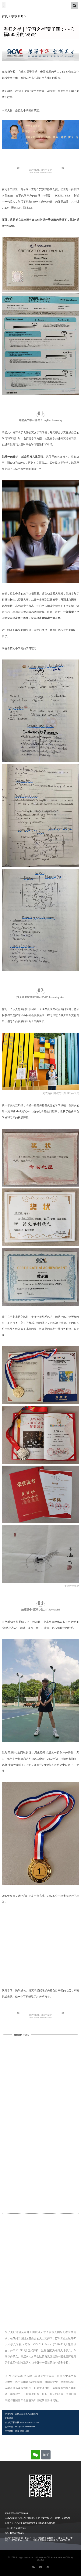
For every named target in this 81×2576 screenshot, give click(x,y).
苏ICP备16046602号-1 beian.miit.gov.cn (34, 2523)
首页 (5, 16)
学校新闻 (17, 16)
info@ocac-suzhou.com (17, 2513)
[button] (3, 5)
